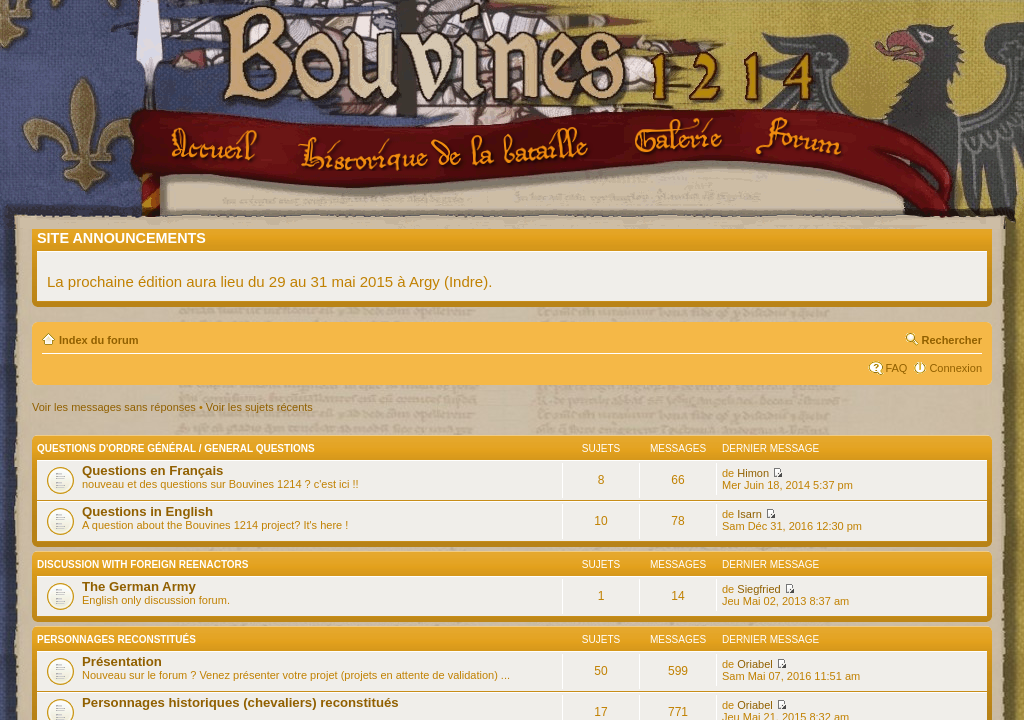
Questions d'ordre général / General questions (176, 448)
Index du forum (98, 340)
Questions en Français (152, 470)
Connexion (955, 368)
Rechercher (951, 340)
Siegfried (758, 589)
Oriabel (754, 664)
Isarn (749, 514)
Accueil (218, 147)
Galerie (681, 137)
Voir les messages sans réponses (114, 407)
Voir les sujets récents (259, 407)
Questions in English (147, 511)
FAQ (896, 368)
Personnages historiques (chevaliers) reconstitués (240, 702)
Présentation (122, 661)
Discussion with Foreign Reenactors (143, 564)
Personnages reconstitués (116, 639)
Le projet (446, 149)
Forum (801, 138)
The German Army (139, 586)
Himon (753, 473)
